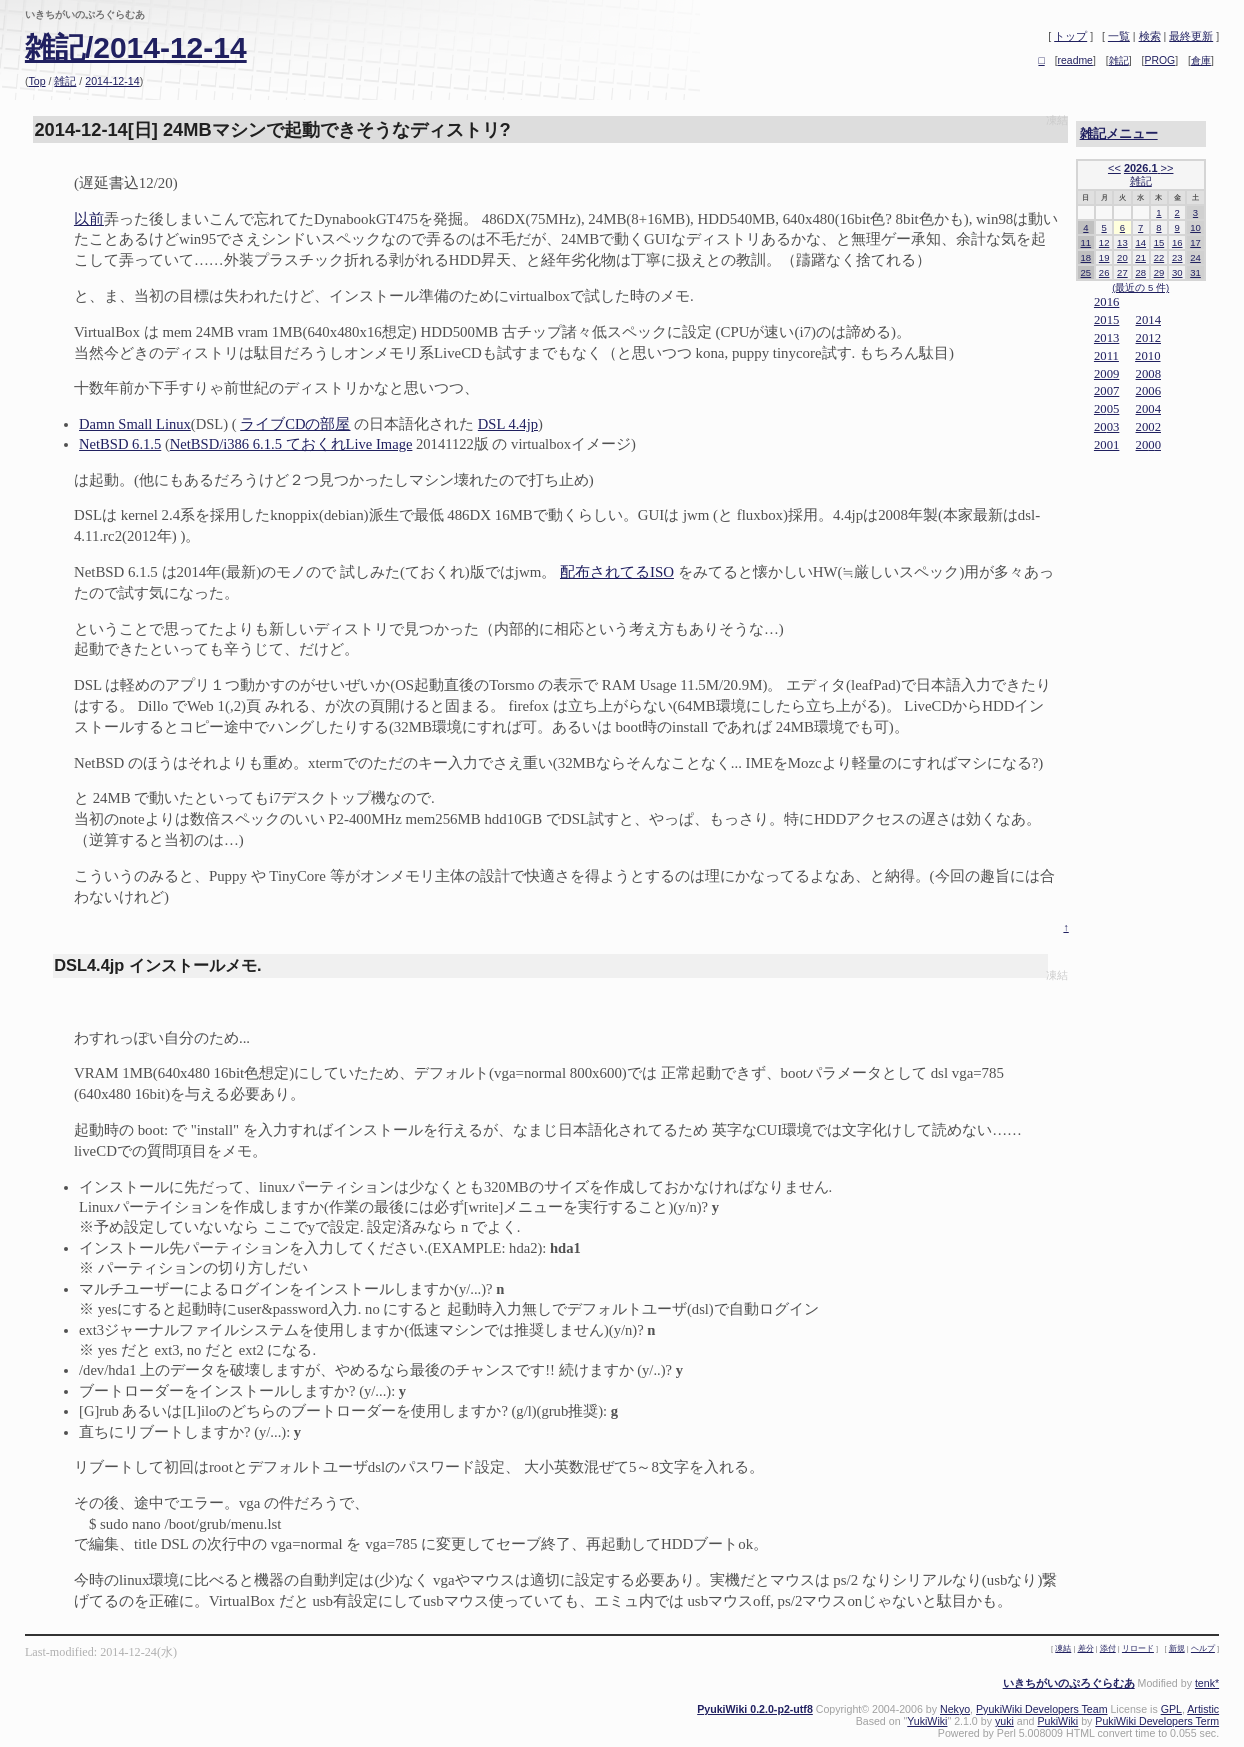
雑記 (65, 81)
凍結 (1057, 120)
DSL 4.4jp (508, 424)
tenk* (1207, 1683)
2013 (1106, 338)
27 (1122, 272)
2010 (1147, 356)
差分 (1086, 1648)
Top (36, 81)
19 (1104, 257)
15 (1159, 242)
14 (1140, 242)
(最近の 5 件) (1140, 287)
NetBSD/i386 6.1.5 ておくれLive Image (291, 444)
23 (1177, 257)
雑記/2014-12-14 (136, 47)
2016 (1106, 302)
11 (1086, 242)
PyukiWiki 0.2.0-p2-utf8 (755, 1709)
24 (1195, 257)
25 (1086, 272)
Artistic (1203, 1709)
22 (1159, 257)
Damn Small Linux (135, 424)
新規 (1177, 1648)
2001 (1106, 445)
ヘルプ (1203, 1648)
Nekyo (955, 1709)
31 (1195, 272)
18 (1086, 257)
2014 (1148, 320)
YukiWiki (927, 1721)
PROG (1160, 60)
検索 (1150, 36)
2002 (1148, 427)
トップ (1070, 36)
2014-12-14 (112, 81)
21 (1140, 257)
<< (1114, 168)
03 (1113, 427)
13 (1122, 242)
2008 (1148, 374)
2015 (1106, 320)
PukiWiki (1057, 1721)
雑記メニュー (1119, 133)
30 (1177, 272)
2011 (1106, 356)
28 (1140, 272)
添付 (1108, 1648)
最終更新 (1191, 36)
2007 (1106, 391)
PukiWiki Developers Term (1157, 1721)
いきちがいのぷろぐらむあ (1069, 1683)
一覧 (1119, 36)
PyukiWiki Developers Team (1041, 1709)
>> (1167, 168)
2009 (1106, 374)
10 (1195, 227)
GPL (1171, 1709)
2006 (1148, 391)
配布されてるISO (617, 572)
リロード (1138, 1648)
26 (1104, 272)
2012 (1148, 338)
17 (1195, 242)
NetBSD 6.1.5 (120, 444)
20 (1122, 257)
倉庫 (1201, 60)
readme (1075, 60)
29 (1159, 272)
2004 (1148, 409)
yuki (1004, 1721)
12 (1104, 242)
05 (1113, 409)
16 (1177, 242)
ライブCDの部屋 (295, 424)
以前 (89, 219)
